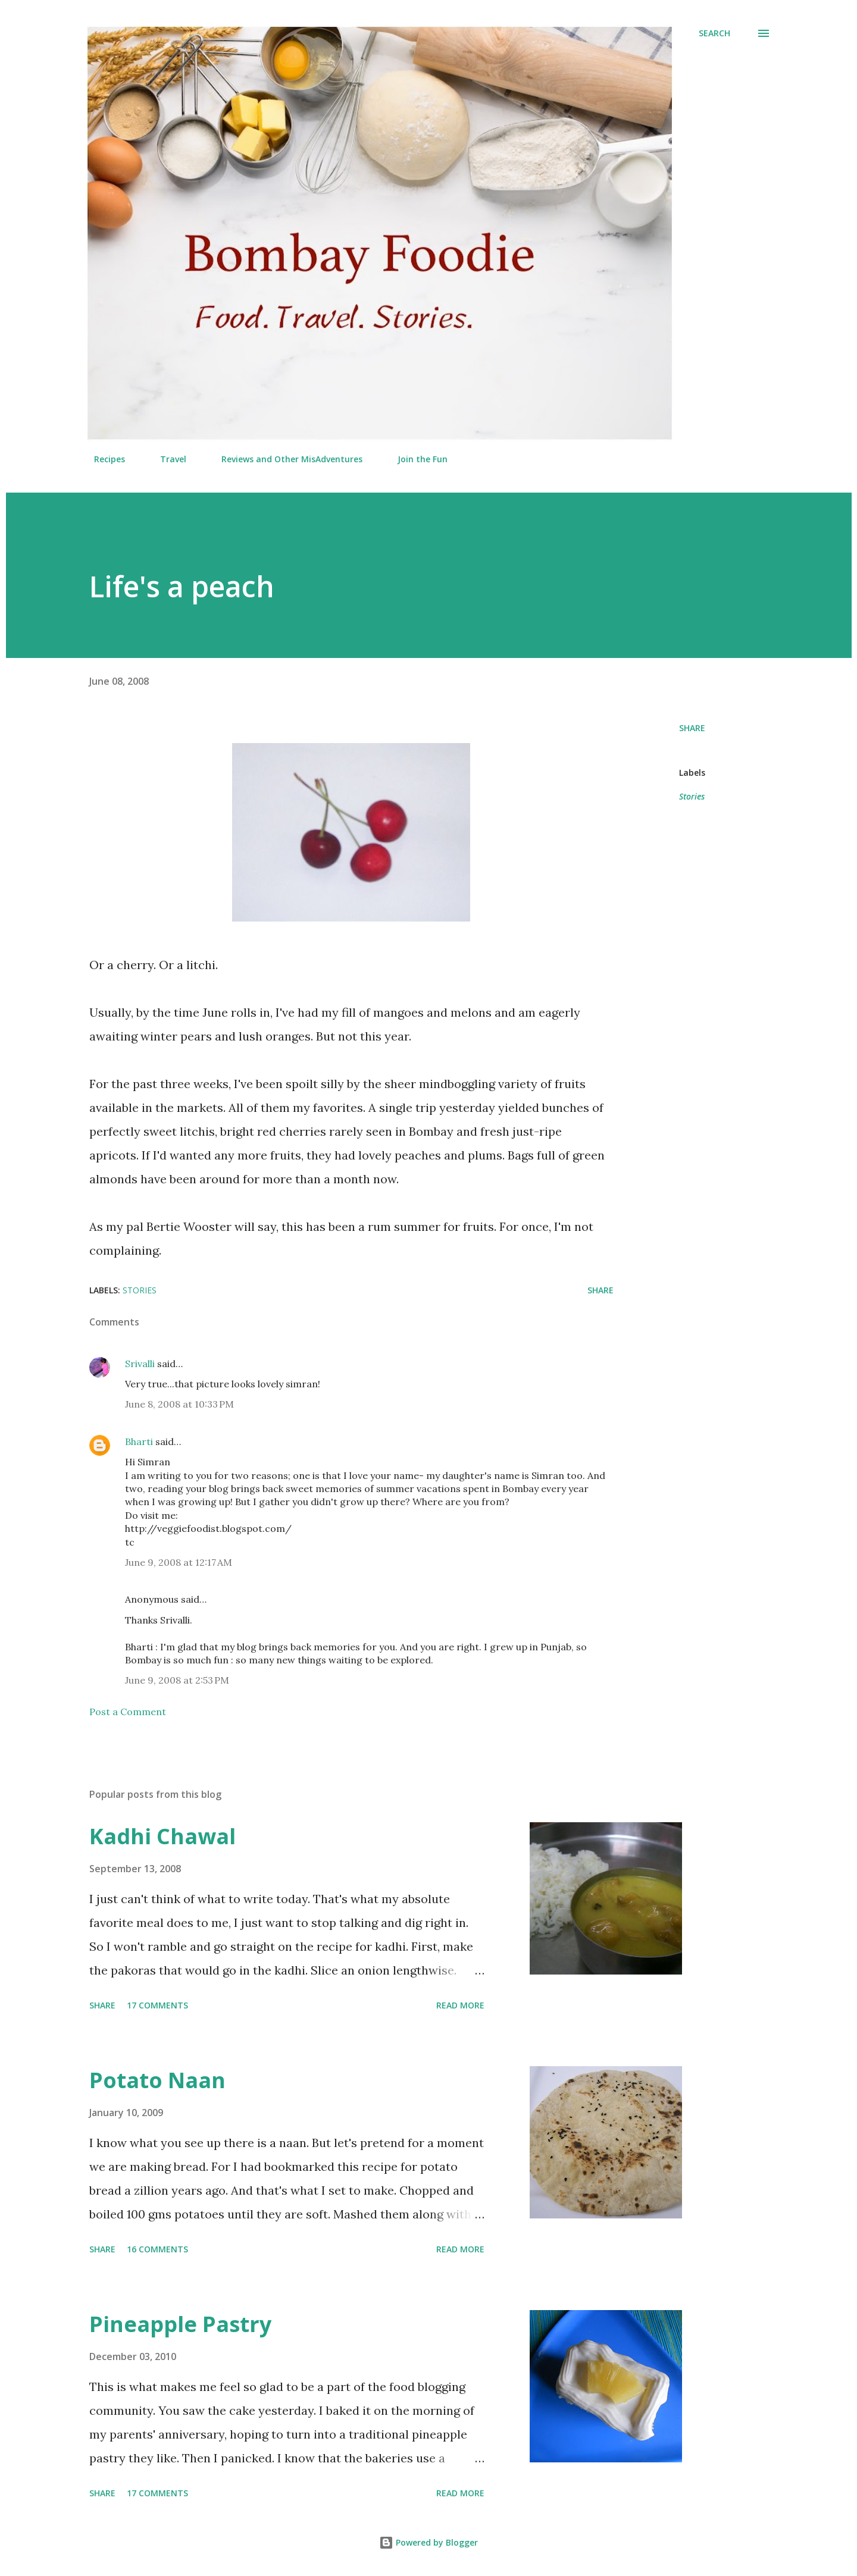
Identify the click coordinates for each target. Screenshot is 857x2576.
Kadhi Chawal (162, 1836)
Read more (460, 2005)
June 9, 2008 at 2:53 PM (177, 1680)
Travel (166, 459)
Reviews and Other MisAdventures (284, 459)
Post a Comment (127, 1712)
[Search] (714, 33)
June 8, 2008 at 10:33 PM (179, 1404)
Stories (692, 796)
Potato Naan (157, 2080)
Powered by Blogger (428, 2542)
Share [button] (692, 728)
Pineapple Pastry (180, 2324)
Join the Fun (415, 459)
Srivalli (140, 1364)
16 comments (157, 2249)
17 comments (157, 2005)
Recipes (102, 459)
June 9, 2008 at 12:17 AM (178, 1562)
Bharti (139, 1441)
